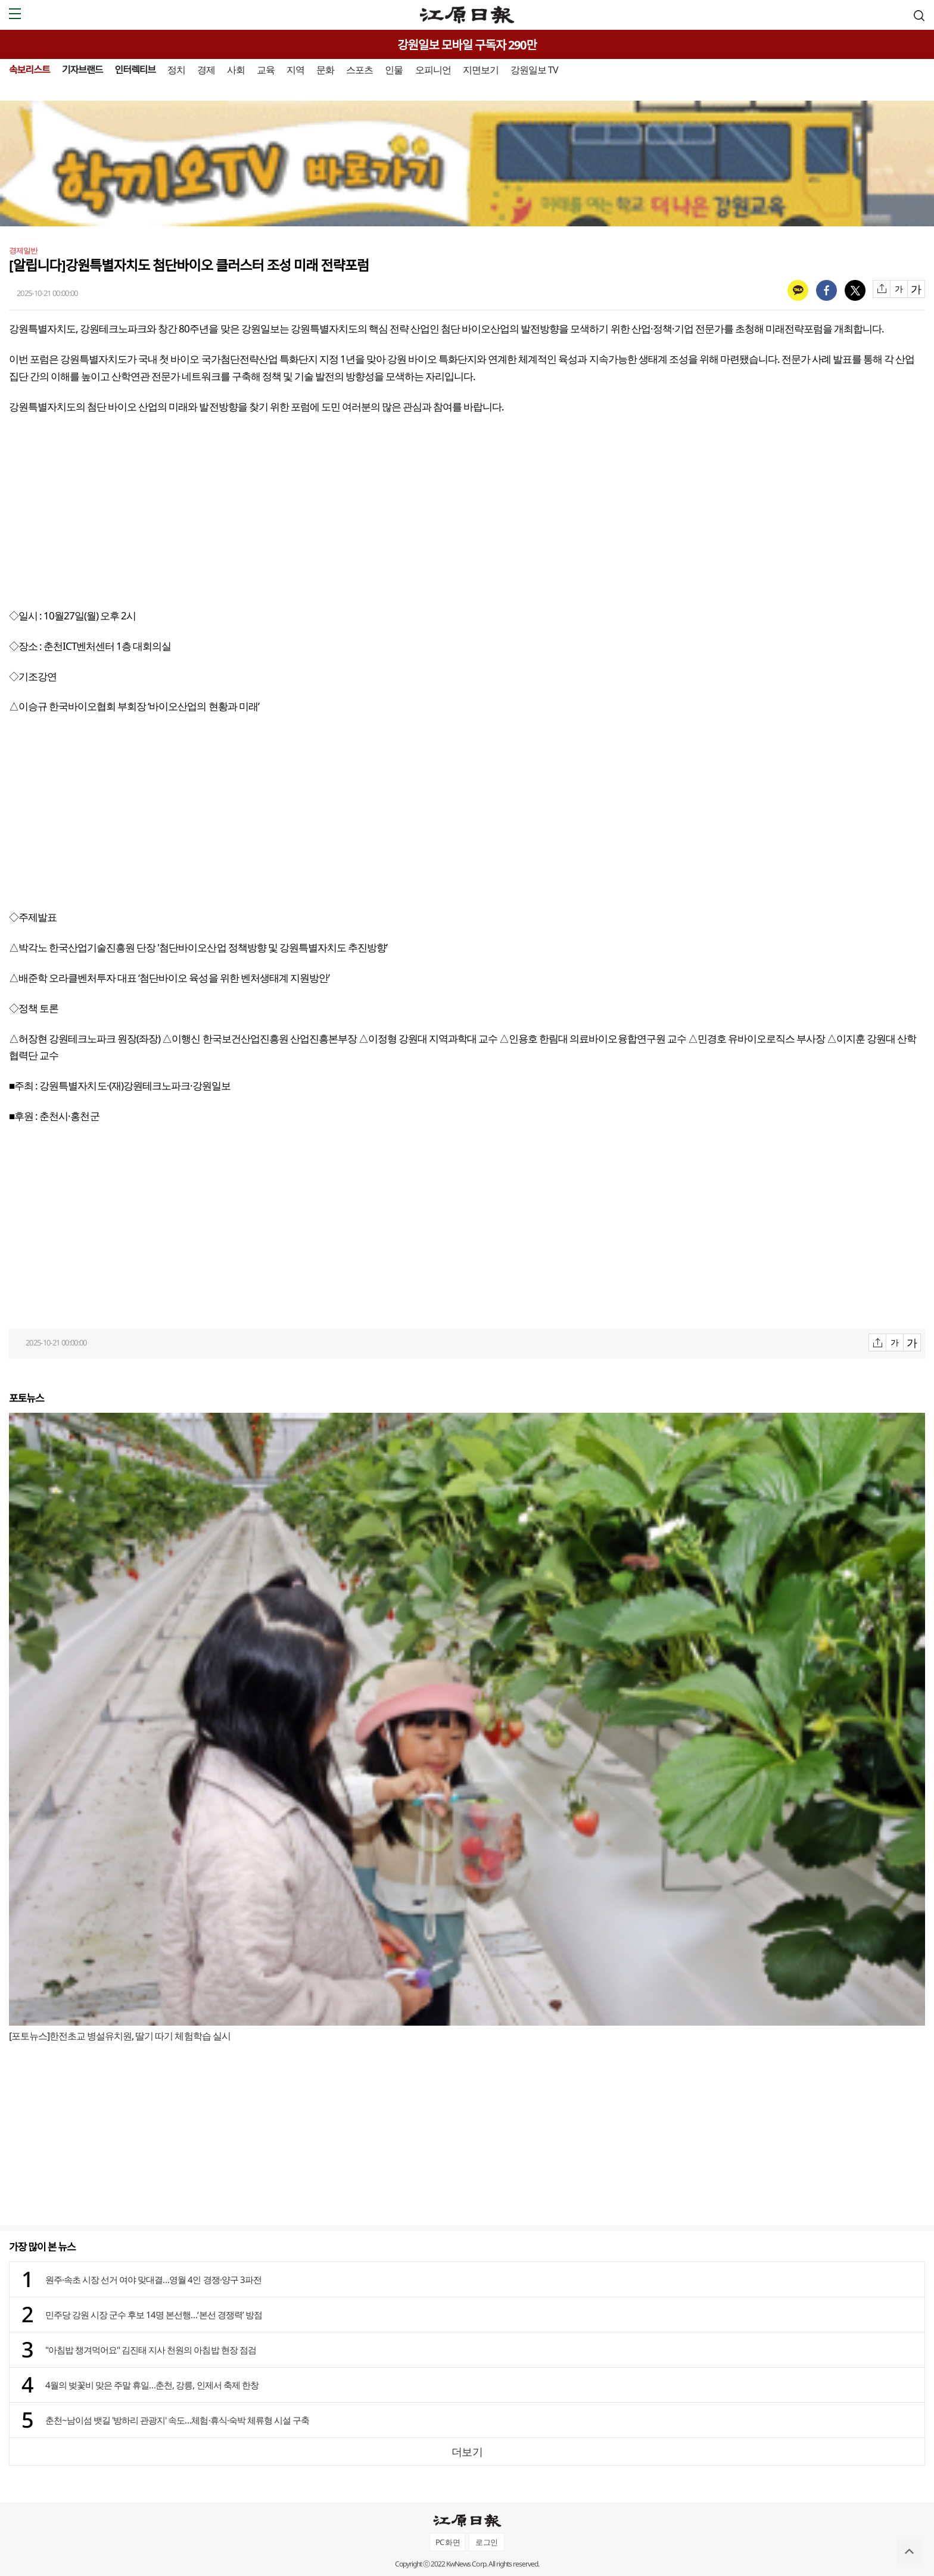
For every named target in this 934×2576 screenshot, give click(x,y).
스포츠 (359, 69)
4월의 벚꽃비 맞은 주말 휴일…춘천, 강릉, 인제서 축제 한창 (152, 2385)
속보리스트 (29, 69)
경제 (206, 69)
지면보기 (481, 69)
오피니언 (433, 69)
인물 (394, 69)
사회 (236, 69)
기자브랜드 (82, 69)
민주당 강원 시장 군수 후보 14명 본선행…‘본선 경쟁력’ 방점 (153, 2314)
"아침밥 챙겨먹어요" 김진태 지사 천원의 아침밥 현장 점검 (150, 2350)
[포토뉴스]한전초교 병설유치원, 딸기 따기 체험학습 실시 (120, 2035)
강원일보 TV (534, 69)
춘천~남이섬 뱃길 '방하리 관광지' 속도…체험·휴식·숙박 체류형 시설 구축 (177, 2420)
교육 (266, 69)
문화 (325, 69)
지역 (295, 69)
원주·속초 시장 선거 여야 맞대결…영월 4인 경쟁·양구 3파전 (153, 2279)
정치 (176, 69)
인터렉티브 (134, 69)
